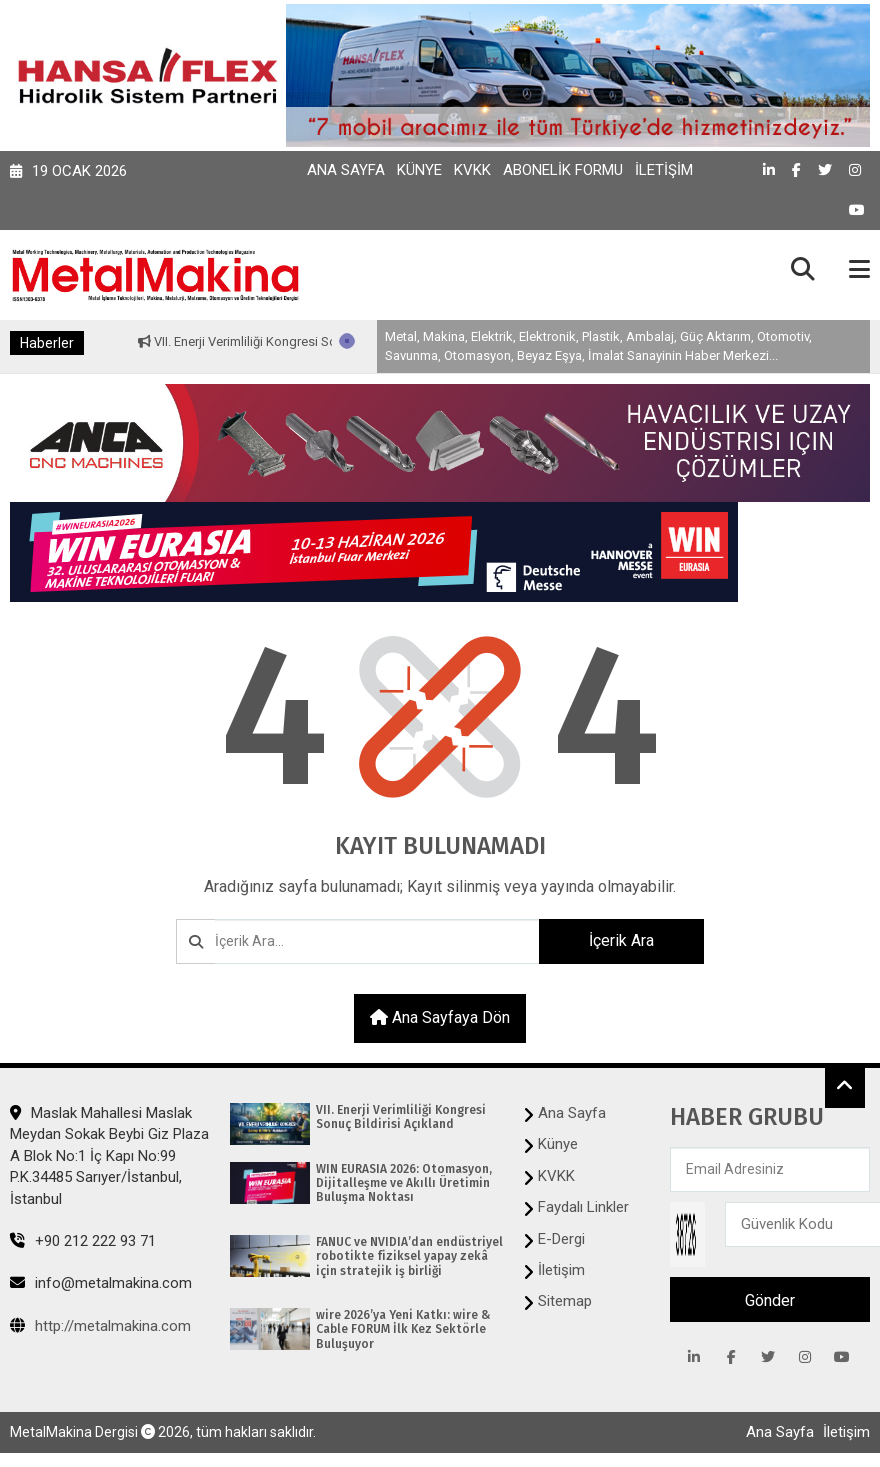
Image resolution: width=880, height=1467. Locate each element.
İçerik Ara (621, 940)
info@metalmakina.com (101, 1283)
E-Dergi (561, 1239)
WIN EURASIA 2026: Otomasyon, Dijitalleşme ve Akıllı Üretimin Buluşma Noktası (404, 1183)
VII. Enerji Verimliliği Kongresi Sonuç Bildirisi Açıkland (315, 341)
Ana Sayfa (346, 170)
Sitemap (565, 1301)
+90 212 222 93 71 (83, 1241)
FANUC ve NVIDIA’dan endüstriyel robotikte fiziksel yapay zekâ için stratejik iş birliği (409, 1256)
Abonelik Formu (563, 170)
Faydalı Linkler (583, 1207)
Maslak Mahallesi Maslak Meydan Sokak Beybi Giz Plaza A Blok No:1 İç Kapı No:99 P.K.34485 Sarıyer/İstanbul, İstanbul (109, 1156)
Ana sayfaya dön (440, 1017)
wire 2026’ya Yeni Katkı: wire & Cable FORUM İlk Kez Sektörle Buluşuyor (403, 1329)
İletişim (664, 170)
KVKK (472, 170)
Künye (419, 170)
